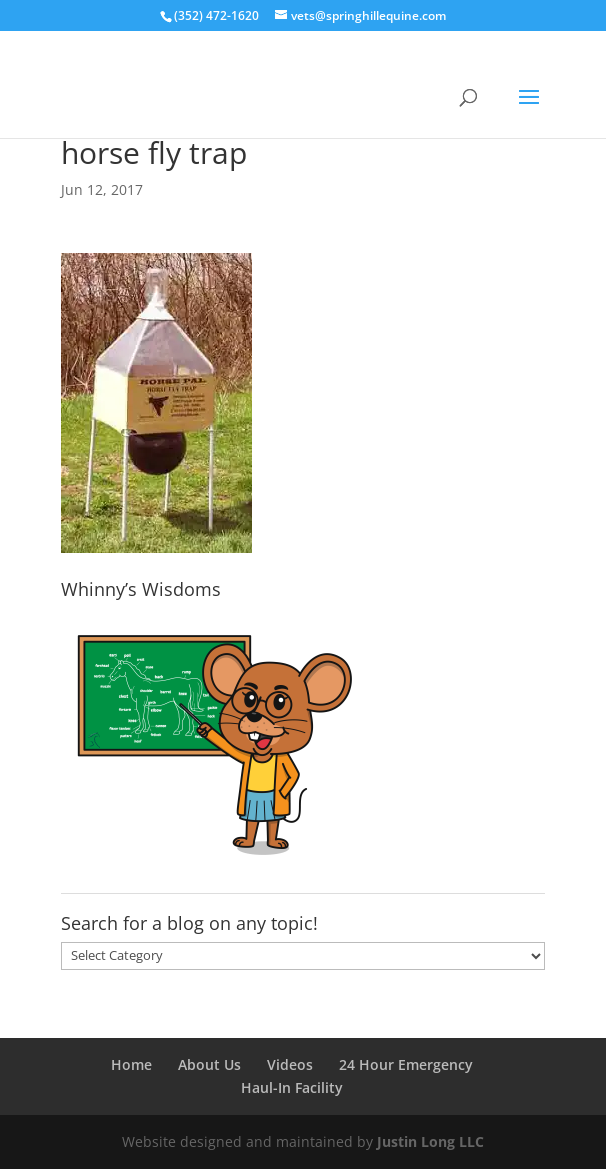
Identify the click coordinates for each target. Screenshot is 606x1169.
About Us (209, 1064)
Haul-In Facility (292, 1087)
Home (131, 1064)
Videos (290, 1064)
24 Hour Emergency (406, 1064)
